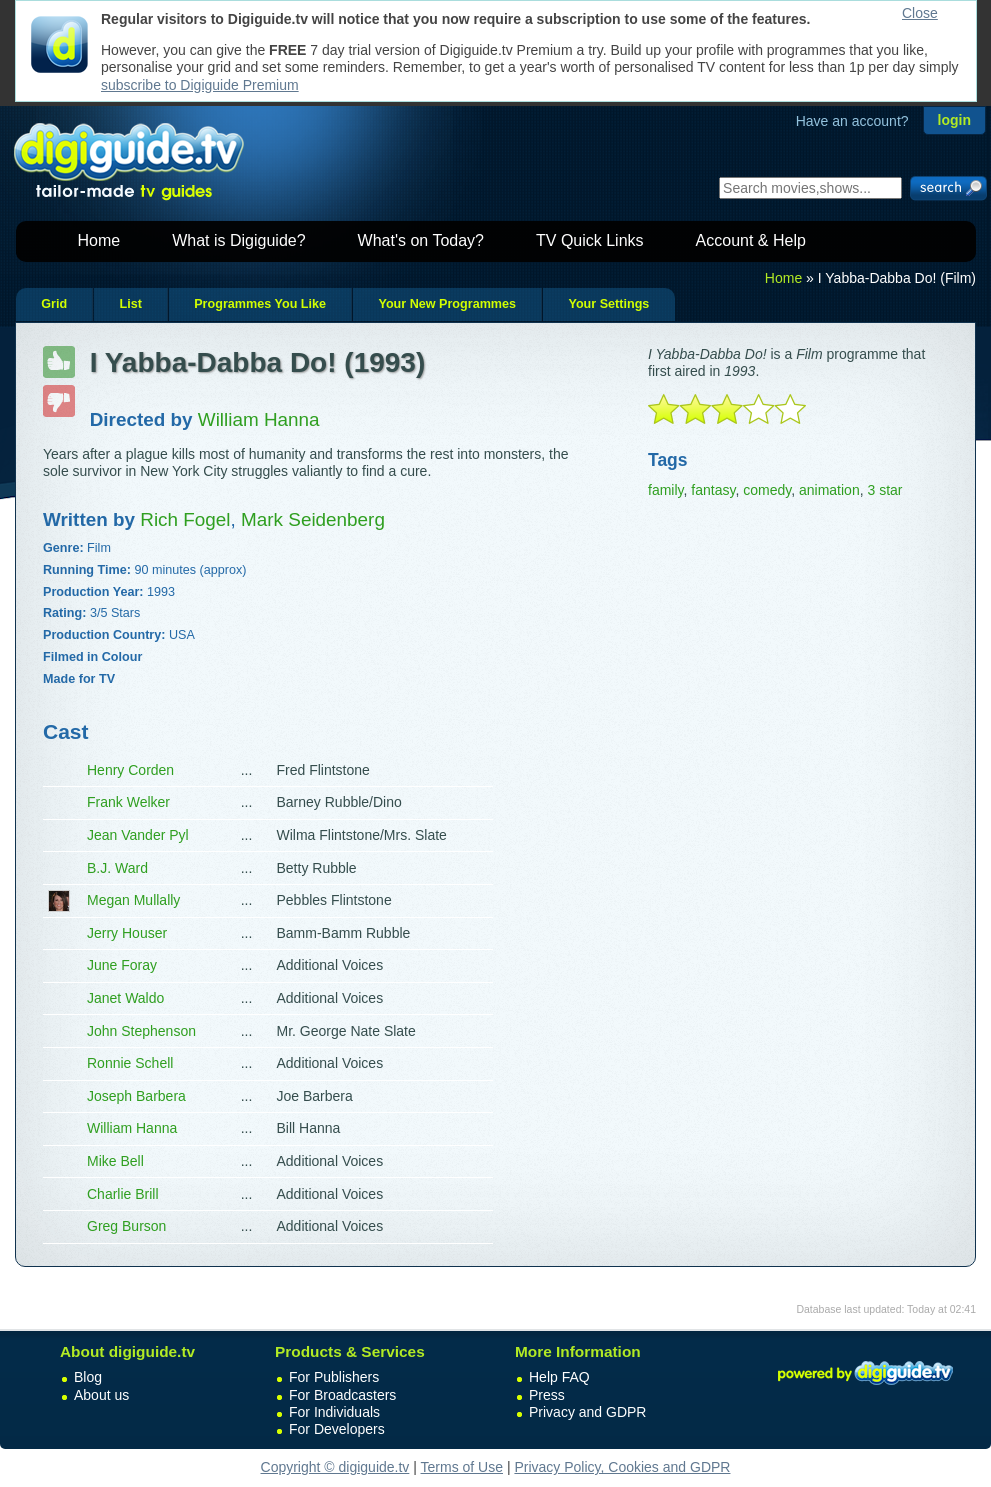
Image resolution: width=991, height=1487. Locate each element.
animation (829, 490)
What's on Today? (421, 240)
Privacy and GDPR (587, 1412)
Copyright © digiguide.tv (335, 1467)
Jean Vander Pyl (138, 835)
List (130, 304)
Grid (54, 304)
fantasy (713, 490)
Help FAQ (559, 1377)
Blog (88, 1377)
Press (547, 1395)
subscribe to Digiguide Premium (200, 85)
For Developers (337, 1429)
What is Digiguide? (238, 240)
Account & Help (751, 240)
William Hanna (132, 1128)
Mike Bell (115, 1161)
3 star (884, 490)
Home (99, 240)
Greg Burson (126, 1226)
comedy (767, 490)
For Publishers (334, 1377)
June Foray (122, 965)
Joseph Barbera (136, 1096)
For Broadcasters (342, 1395)
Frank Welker (128, 802)
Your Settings (608, 304)
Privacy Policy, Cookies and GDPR (622, 1467)
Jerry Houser (127, 933)
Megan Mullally (133, 900)
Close (920, 13)
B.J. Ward (117, 868)
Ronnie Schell (130, 1063)
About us (101, 1395)
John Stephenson (141, 1031)
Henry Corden (130, 770)
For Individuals (334, 1412)
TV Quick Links (590, 240)
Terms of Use (462, 1467)
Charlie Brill (123, 1194)
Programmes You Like (260, 304)
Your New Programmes (447, 304)
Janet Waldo (125, 998)
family (666, 490)
